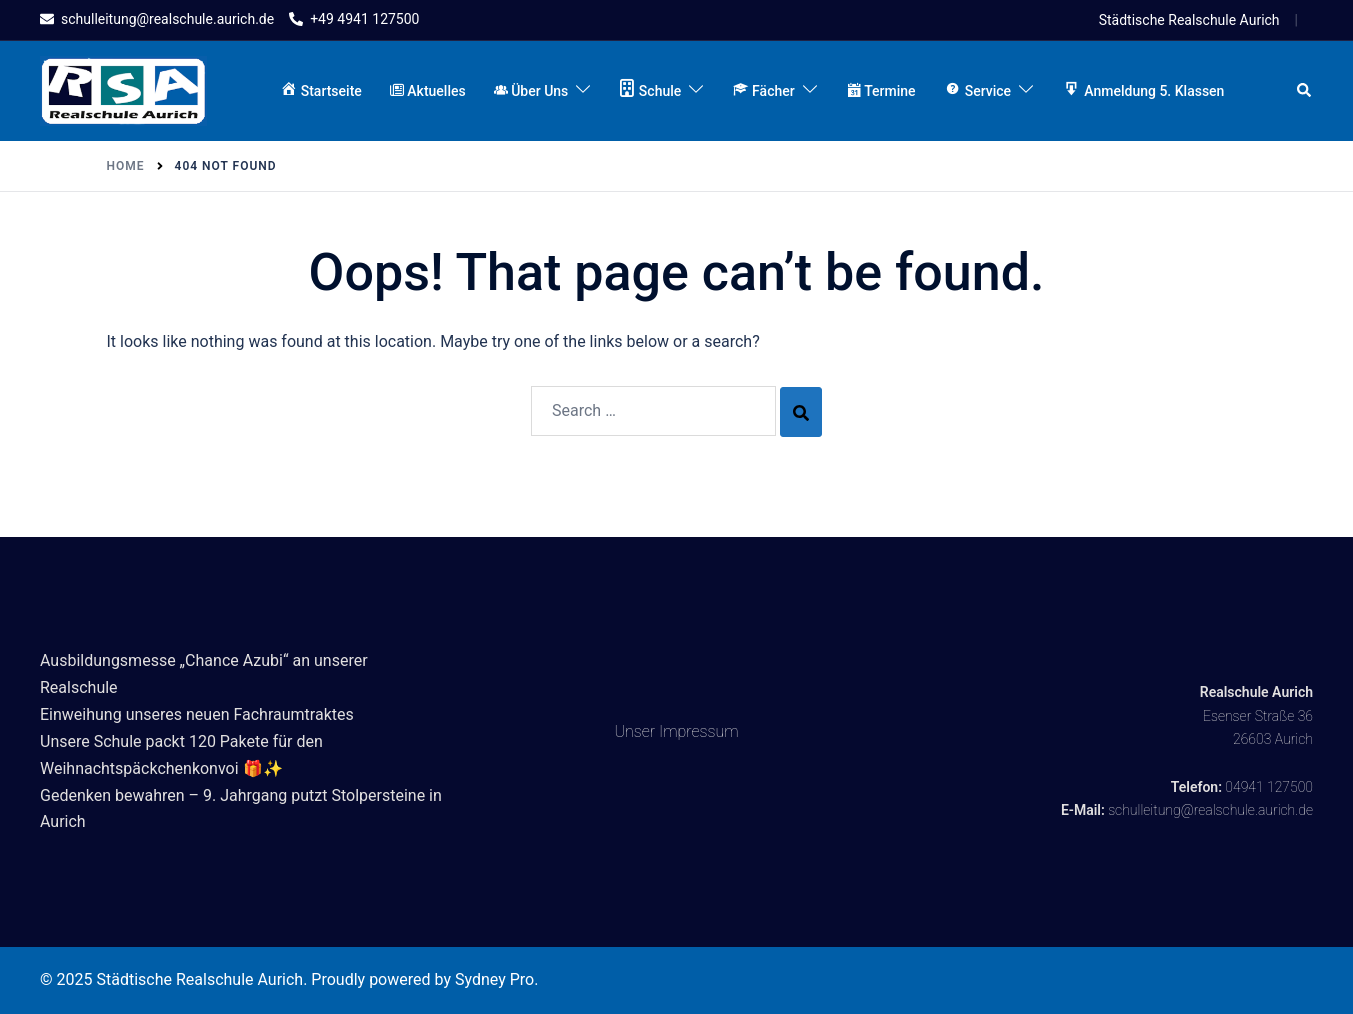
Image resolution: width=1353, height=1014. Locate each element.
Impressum (699, 731)
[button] (1305, 91)
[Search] (801, 412)
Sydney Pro (494, 979)
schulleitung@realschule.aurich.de (1210, 810)
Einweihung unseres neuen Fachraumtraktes (197, 714)
